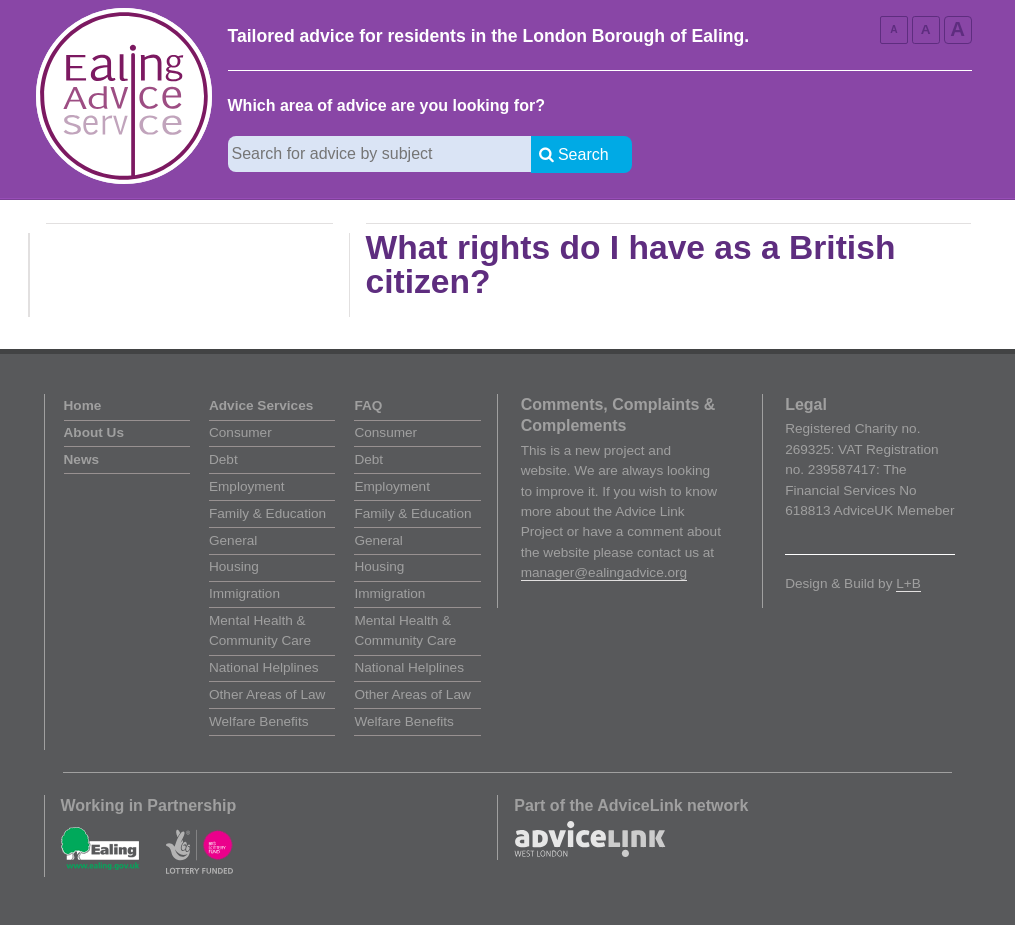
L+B (908, 583)
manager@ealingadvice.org (604, 572)
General (233, 540)
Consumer (240, 432)
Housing (234, 566)
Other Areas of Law (267, 694)
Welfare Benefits (258, 721)
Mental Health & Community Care (260, 630)
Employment (247, 486)
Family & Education (267, 513)
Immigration (244, 593)
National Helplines (264, 667)
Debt (223, 459)
